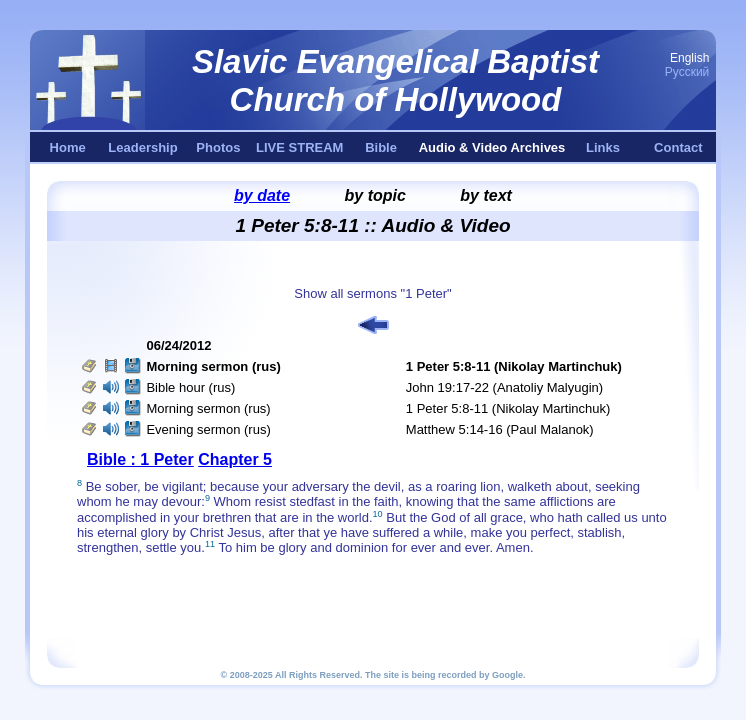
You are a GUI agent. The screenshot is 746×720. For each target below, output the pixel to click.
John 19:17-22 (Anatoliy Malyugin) (504, 387)
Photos (218, 147)
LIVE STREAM (299, 147)
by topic (375, 195)
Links (603, 147)
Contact (678, 147)
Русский (687, 72)
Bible (381, 147)
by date (262, 195)
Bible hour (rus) (190, 387)
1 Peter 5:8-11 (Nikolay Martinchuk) (508, 408)
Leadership (142, 147)
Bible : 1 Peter (140, 459)
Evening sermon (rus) (208, 429)
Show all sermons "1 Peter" (372, 293)
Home (68, 147)
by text (486, 195)
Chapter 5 (235, 459)
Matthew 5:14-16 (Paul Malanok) (500, 429)
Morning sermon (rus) (208, 408)
